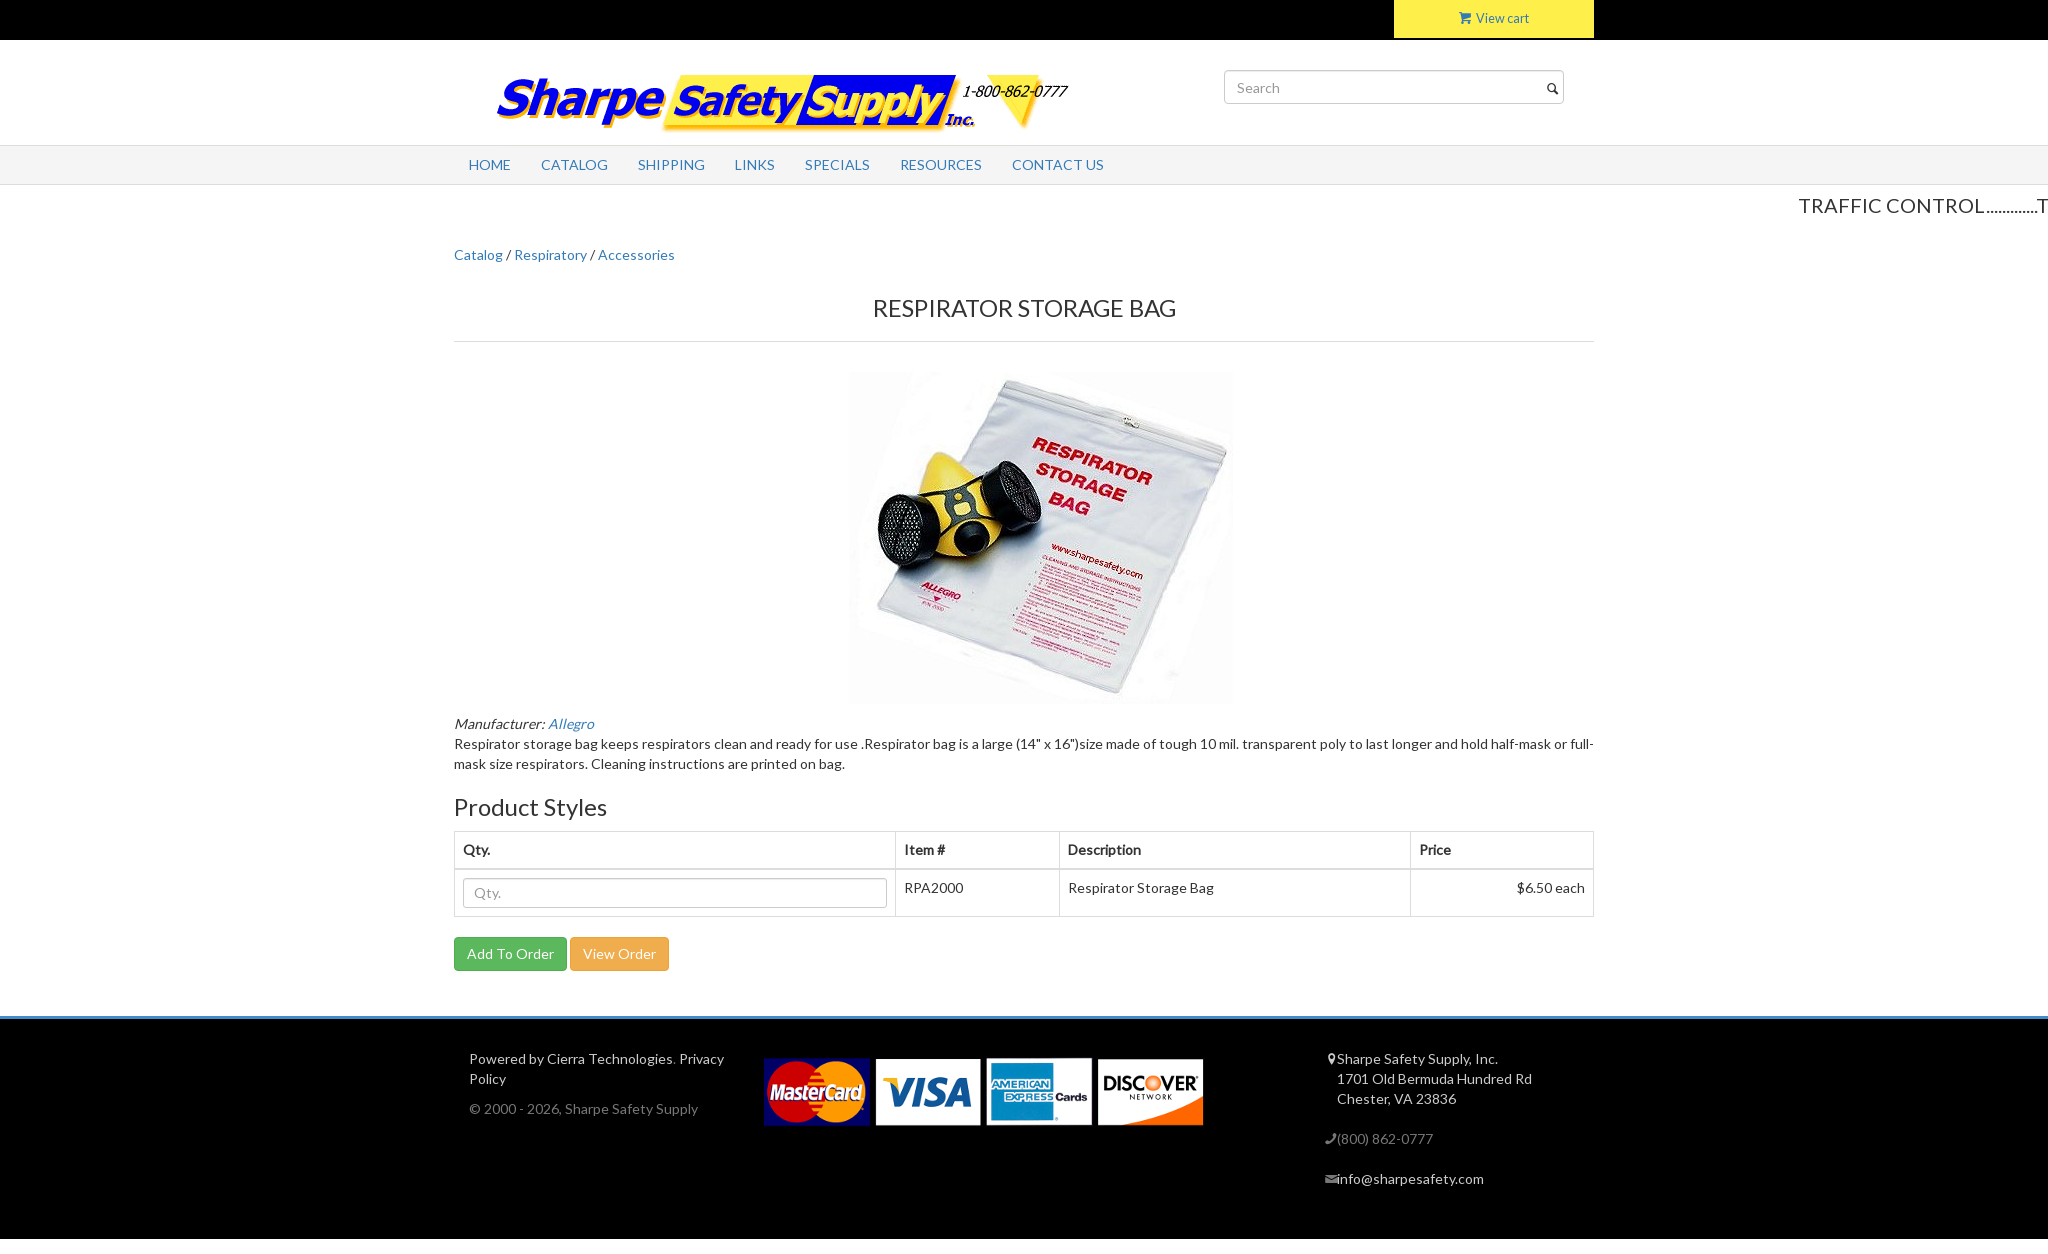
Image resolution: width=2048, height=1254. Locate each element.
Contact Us (1058, 164)
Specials (837, 164)
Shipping (671, 164)
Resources (941, 164)
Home (490, 164)
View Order (619, 953)
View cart (1494, 18)
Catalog (574, 164)
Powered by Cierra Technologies (571, 1058)
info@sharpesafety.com (1410, 1178)
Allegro (571, 723)
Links (755, 164)
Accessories (636, 254)
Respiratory (550, 254)
